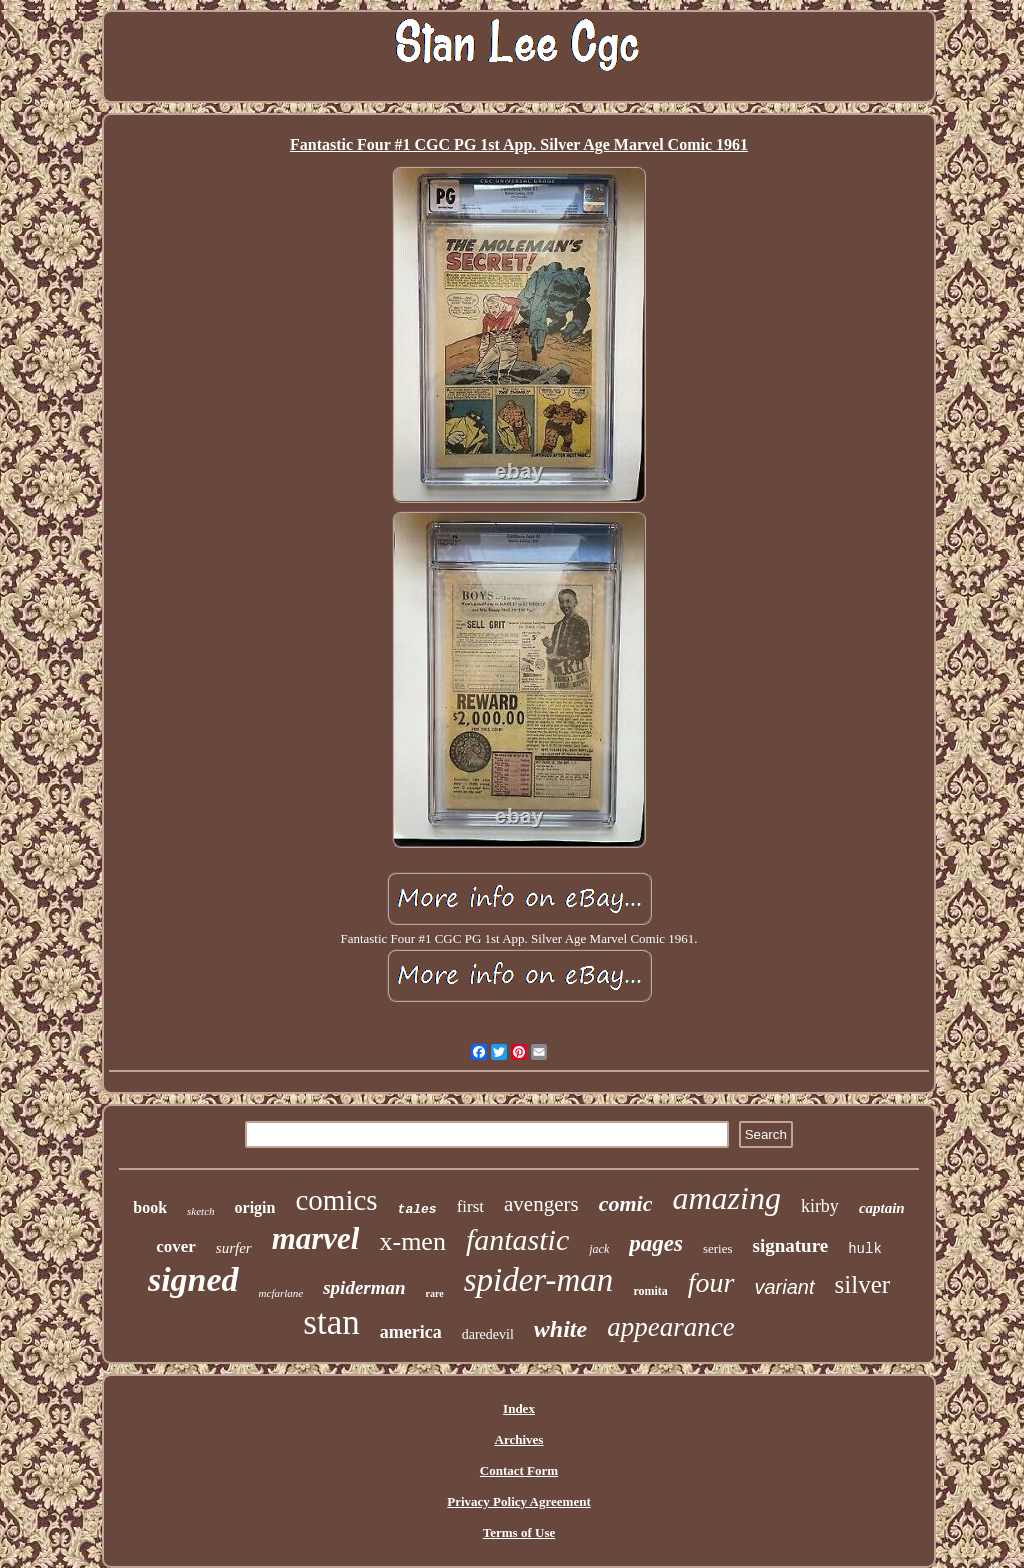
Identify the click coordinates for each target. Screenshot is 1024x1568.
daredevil (488, 1334)
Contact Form (519, 1470)
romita (650, 1291)
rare (435, 1293)
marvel (316, 1238)
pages (656, 1243)
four (711, 1282)
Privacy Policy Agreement (518, 1501)
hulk (865, 1249)
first (470, 1206)
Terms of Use (519, 1532)
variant (785, 1287)
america (411, 1332)
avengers (541, 1204)
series (718, 1248)
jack (599, 1249)
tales (417, 1209)
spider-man (539, 1280)
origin (255, 1207)
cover (176, 1246)
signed (193, 1279)
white (560, 1329)
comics (336, 1200)
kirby (820, 1206)
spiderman (364, 1287)
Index (519, 1408)
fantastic (517, 1239)
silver (863, 1284)
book (150, 1207)
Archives (519, 1439)
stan (331, 1322)
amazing (726, 1198)
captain (882, 1208)
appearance (670, 1327)
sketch (200, 1211)
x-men (412, 1241)
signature (791, 1245)
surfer (234, 1248)
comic (626, 1203)
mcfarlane (281, 1293)
